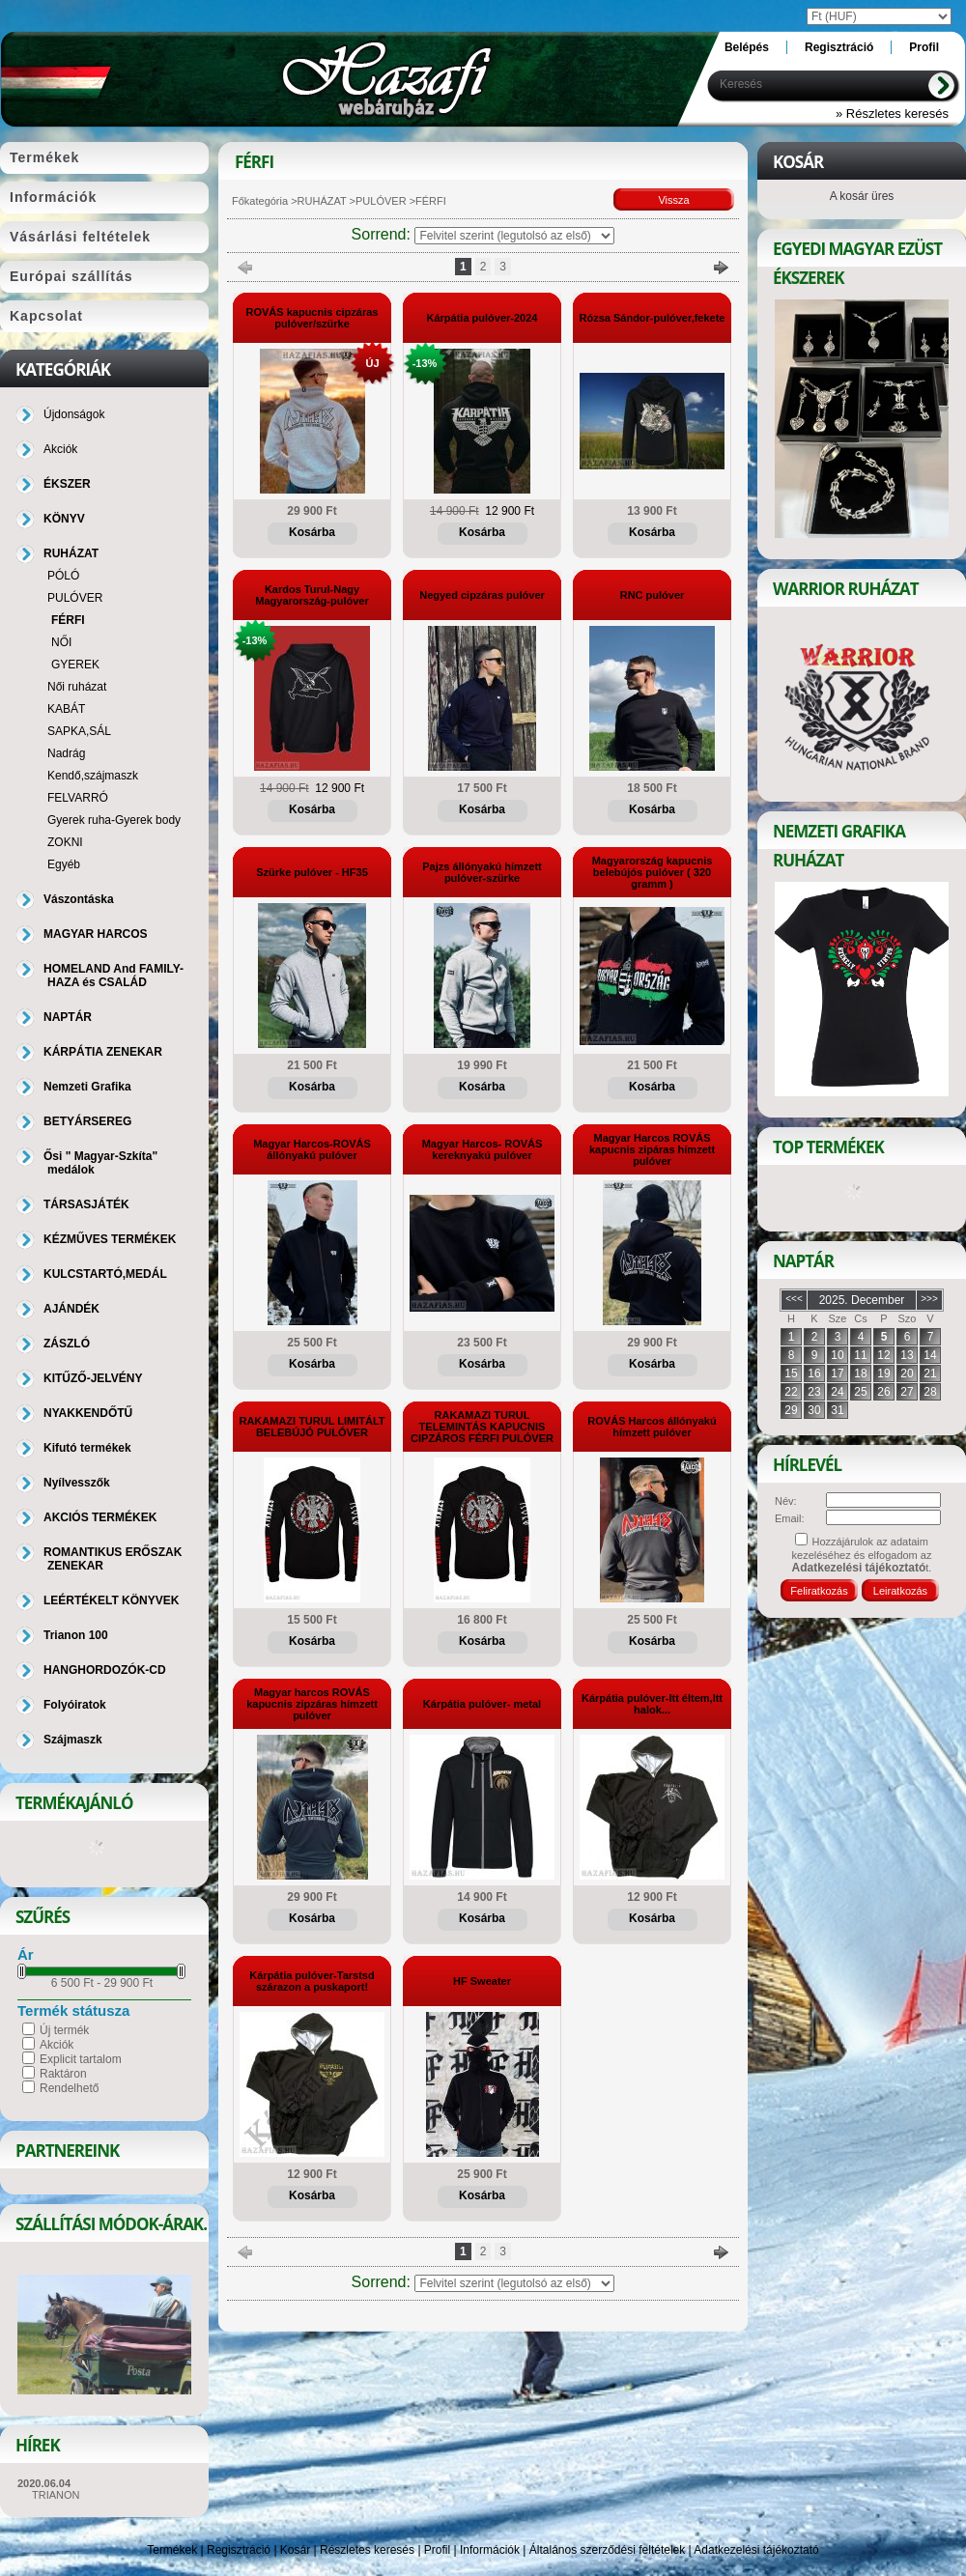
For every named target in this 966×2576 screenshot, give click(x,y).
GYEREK (75, 664)
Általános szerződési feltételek (607, 2550)
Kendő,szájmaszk (92, 775)
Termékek (172, 2550)
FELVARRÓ (77, 798)
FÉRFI (68, 620)
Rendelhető (69, 2088)
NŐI (61, 642)
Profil (437, 2550)
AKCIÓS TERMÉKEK (99, 1517)
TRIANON (56, 2495)
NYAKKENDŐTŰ (87, 1413)
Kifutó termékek (87, 1448)
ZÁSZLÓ (66, 1343)
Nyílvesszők (76, 1482)
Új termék (64, 2030)
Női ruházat (76, 687)
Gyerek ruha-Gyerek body (114, 820)
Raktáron (63, 2074)
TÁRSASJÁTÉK (86, 1204)
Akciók (56, 2045)
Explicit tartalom (81, 2059)
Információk (490, 2550)
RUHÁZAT (322, 201)
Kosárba (312, 532)
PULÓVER (381, 201)
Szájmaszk (72, 1739)
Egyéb (63, 864)
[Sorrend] (514, 235)
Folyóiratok (74, 1705)
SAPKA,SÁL (79, 731)
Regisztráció (238, 2550)
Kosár (295, 2550)
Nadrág (66, 753)
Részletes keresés (367, 2550)
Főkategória (260, 201)
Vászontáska (78, 899)
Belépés (746, 47)
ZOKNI (65, 842)
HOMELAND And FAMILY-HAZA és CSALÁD (113, 975)
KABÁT (66, 709)
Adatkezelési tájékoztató (756, 2550)
